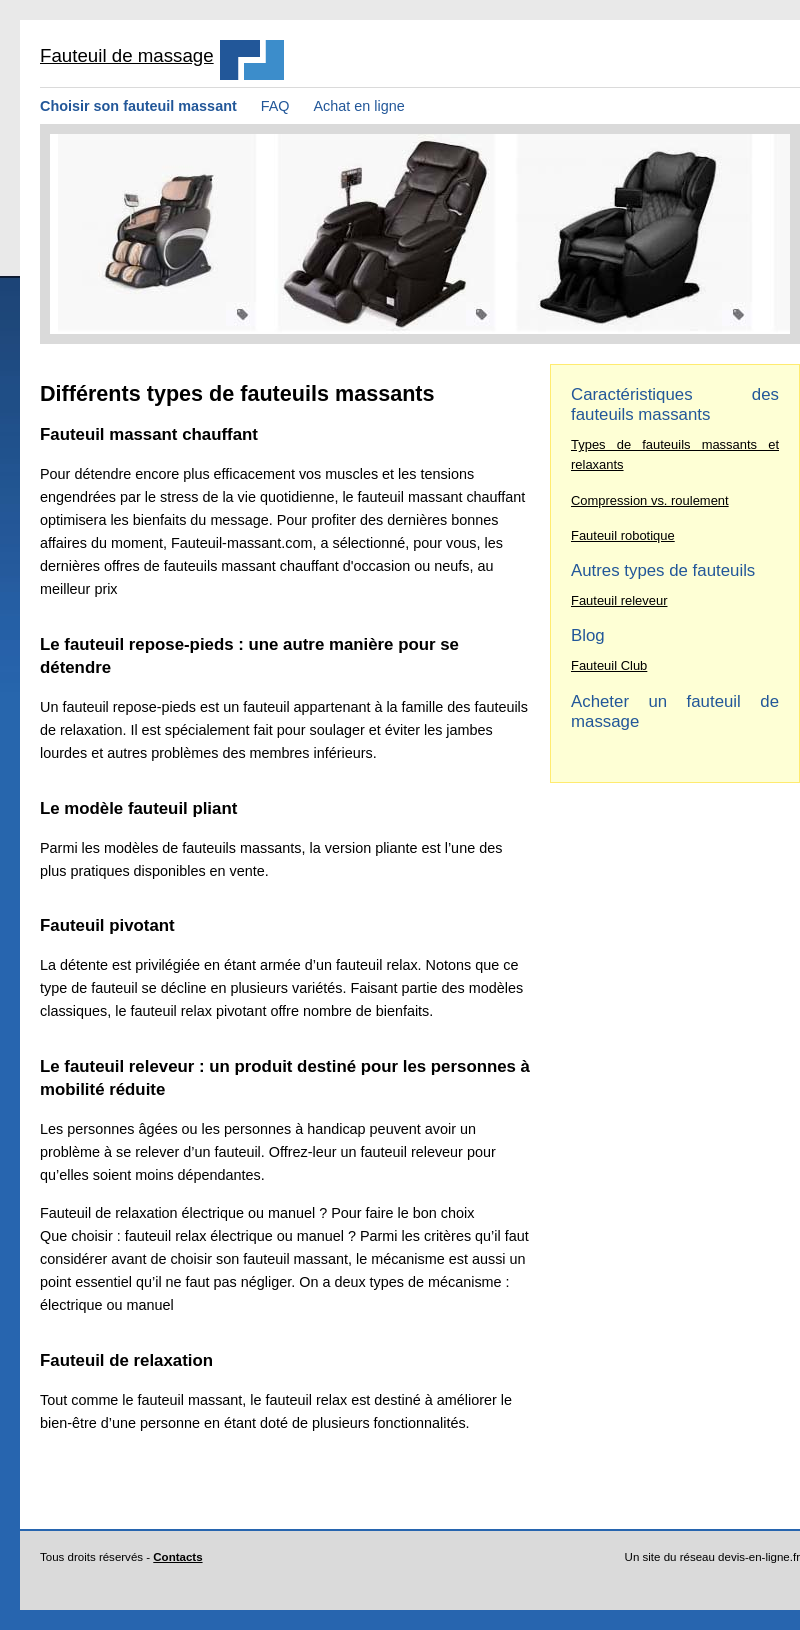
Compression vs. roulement (650, 500)
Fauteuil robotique (623, 535)
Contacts (177, 1557)
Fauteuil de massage (127, 55)
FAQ (275, 106)
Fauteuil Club (609, 665)
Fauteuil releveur (619, 600)
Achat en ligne (359, 106)
